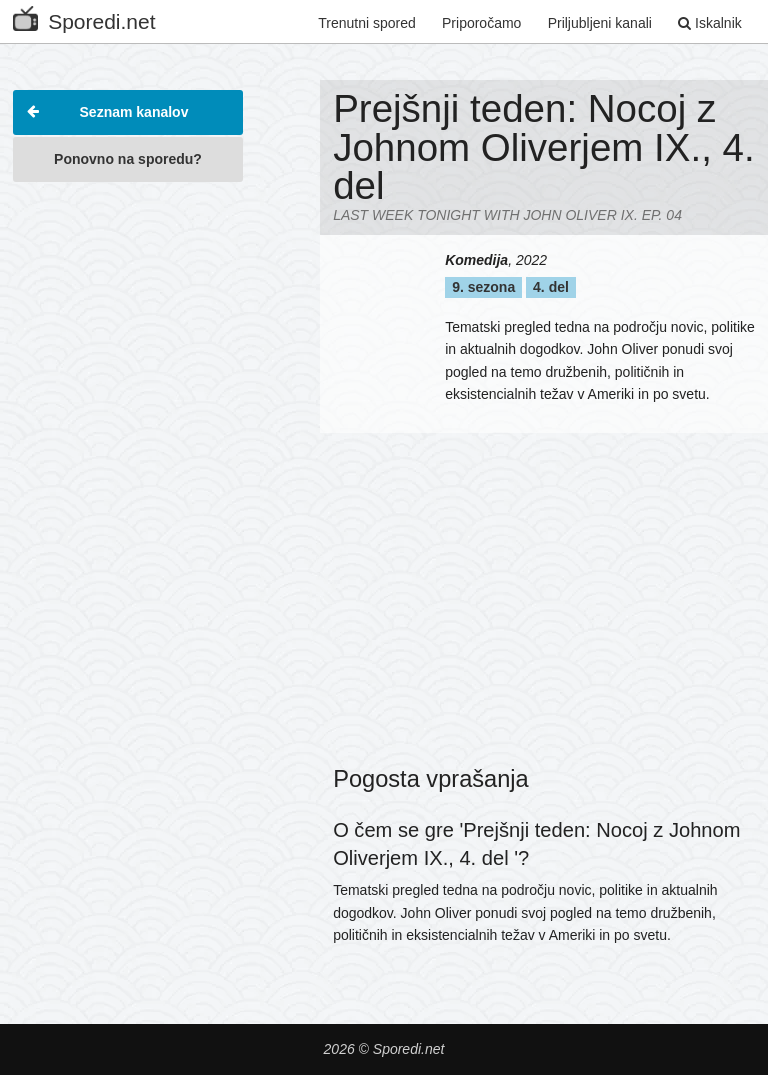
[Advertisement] (128, 294)
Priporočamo (481, 23)
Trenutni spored (367, 23)
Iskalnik (710, 23)
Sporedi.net (84, 17)
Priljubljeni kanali (600, 23)
